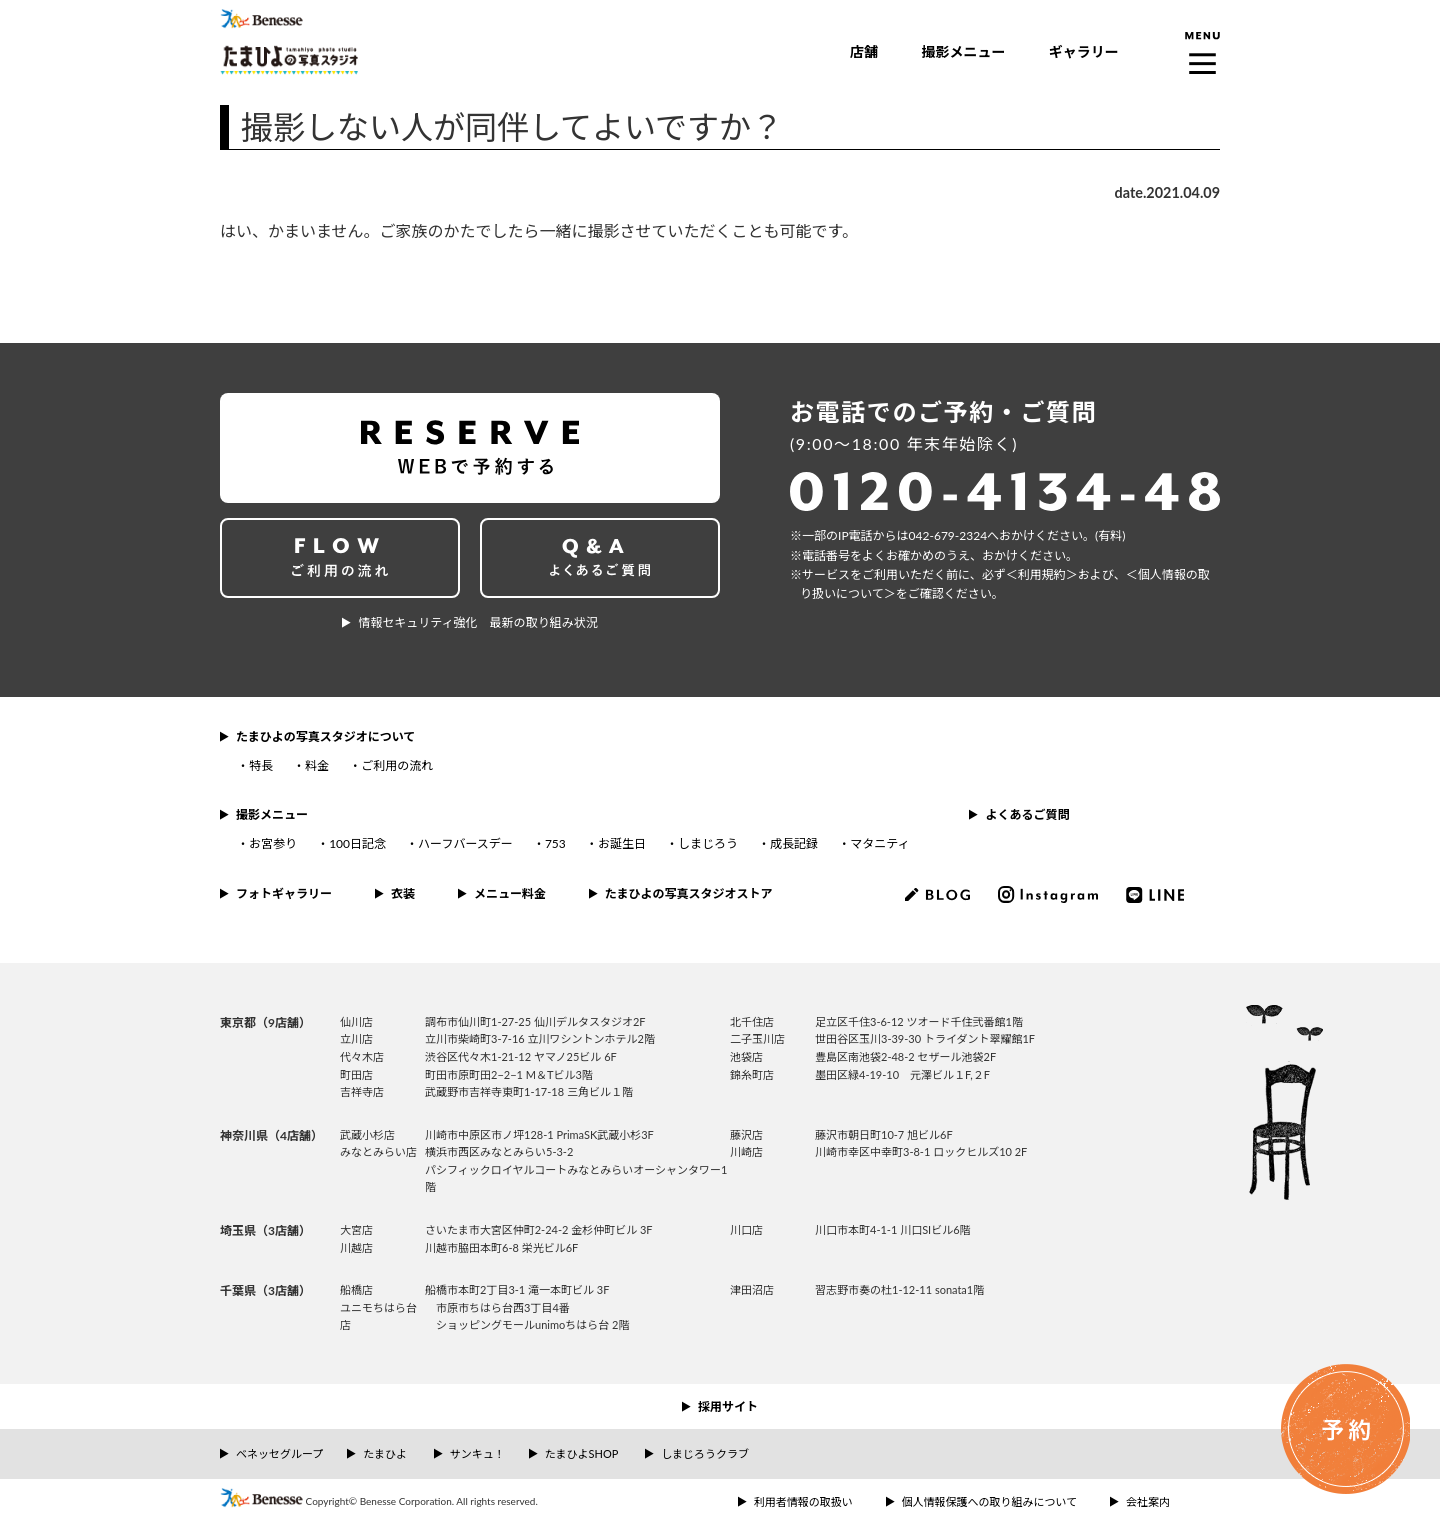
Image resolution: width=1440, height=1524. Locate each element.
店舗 (864, 51)
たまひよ (385, 1453)
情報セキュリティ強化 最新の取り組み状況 (477, 622)
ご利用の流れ (397, 765)
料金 (317, 765)
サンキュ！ (477, 1453)
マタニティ (879, 843)
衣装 (403, 893)
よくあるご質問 (1027, 814)
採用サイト (728, 1406)
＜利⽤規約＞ (1042, 574)
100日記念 (357, 843)
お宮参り (273, 843)
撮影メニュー (963, 51)
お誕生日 (622, 843)
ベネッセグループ (279, 1453)
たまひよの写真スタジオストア (689, 893)
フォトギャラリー (284, 893)
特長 (261, 765)
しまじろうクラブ (705, 1453)
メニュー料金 (510, 893)
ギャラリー (1084, 51)
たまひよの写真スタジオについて (325, 736)
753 (555, 843)
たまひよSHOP (581, 1453)
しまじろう (708, 843)
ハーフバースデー (465, 843)
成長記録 (794, 843)
